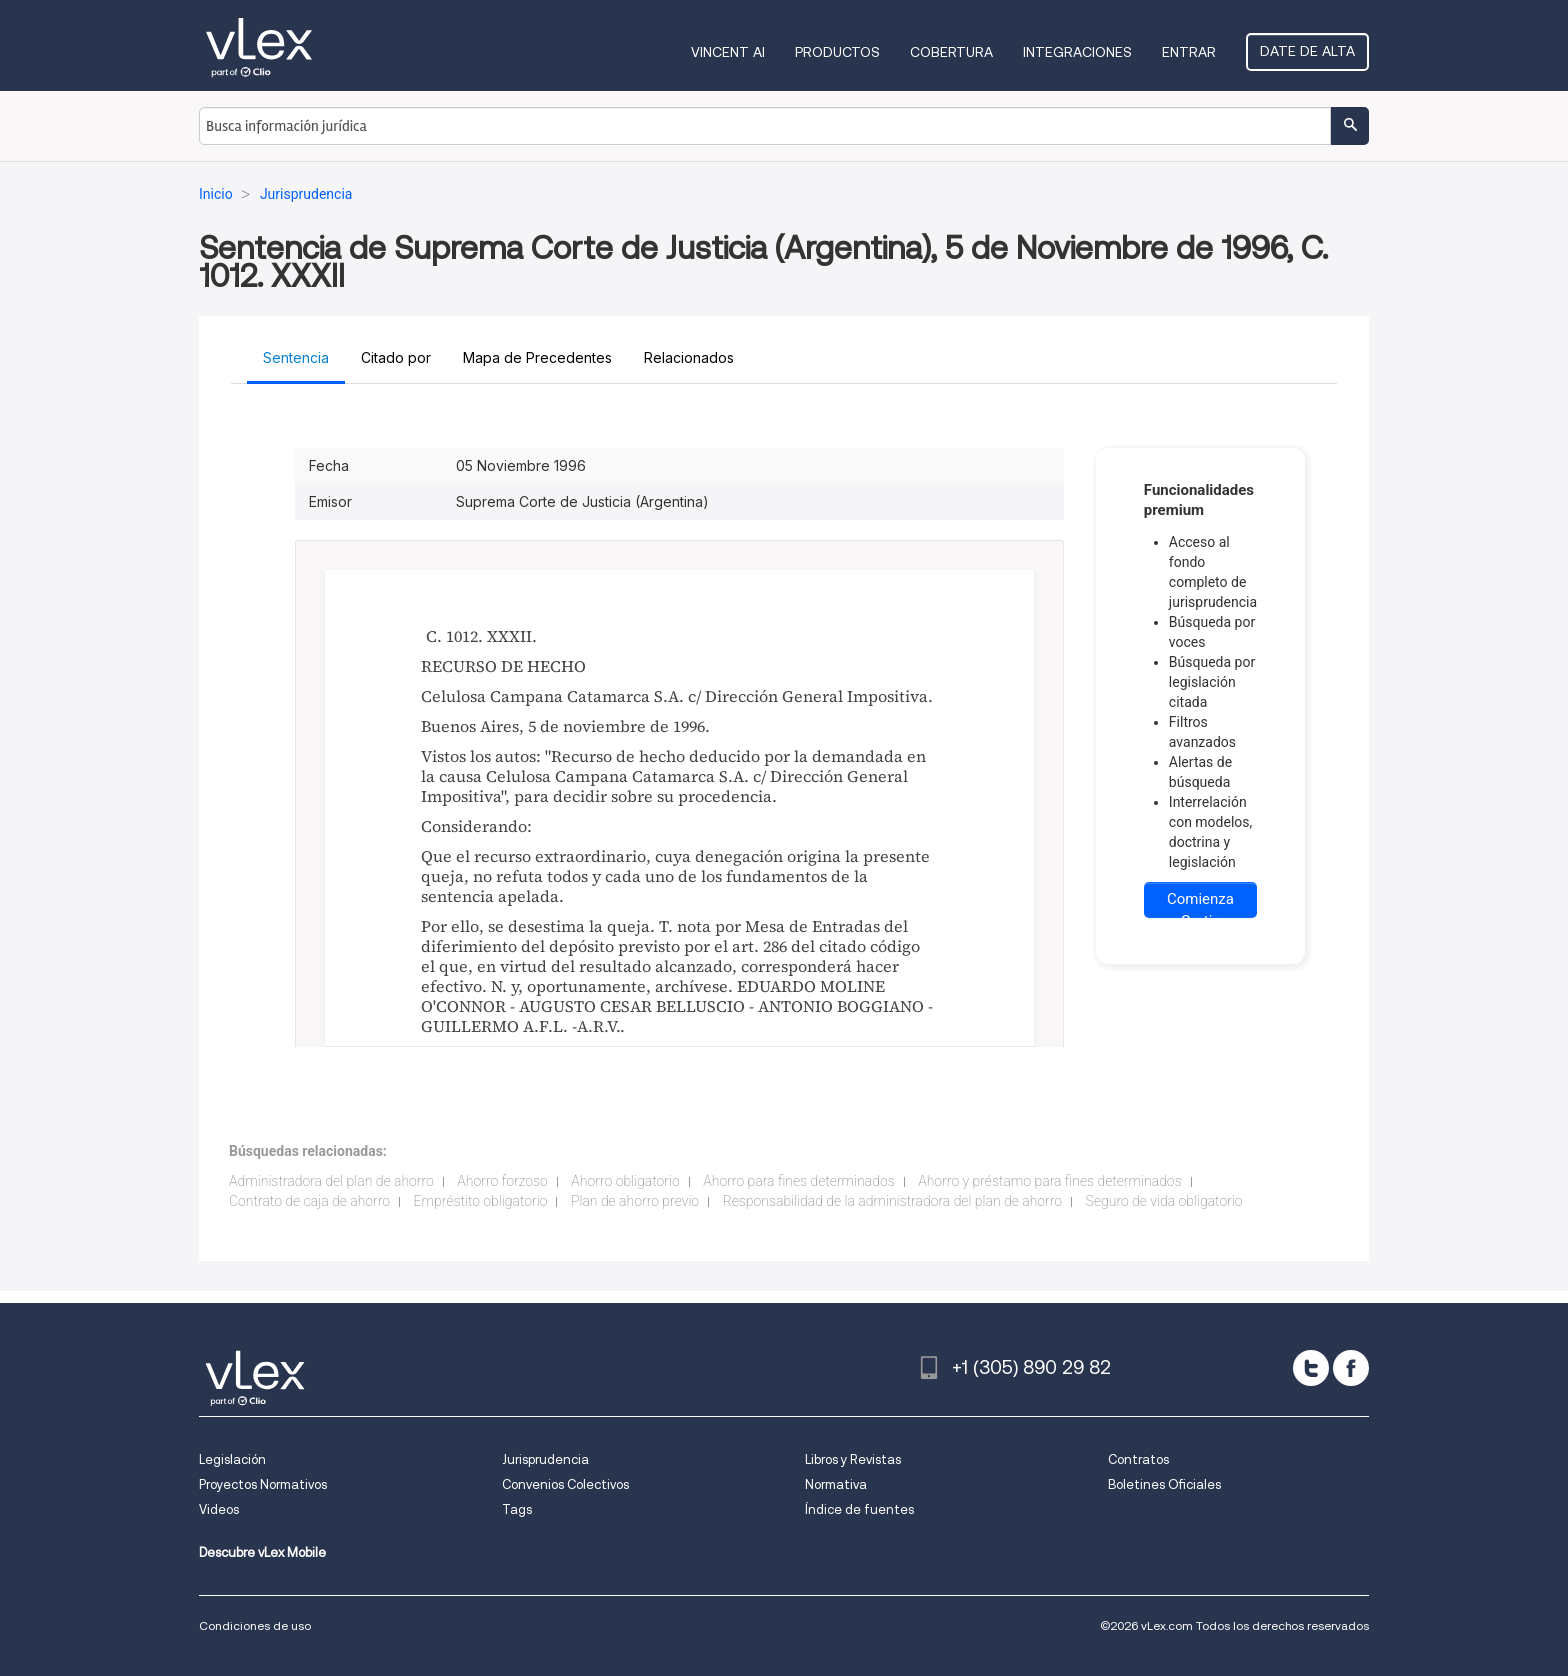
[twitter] (1311, 1368)
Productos (837, 52)
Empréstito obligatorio (481, 1201)
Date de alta (1307, 51)
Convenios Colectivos (565, 1484)
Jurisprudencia (545, 1459)
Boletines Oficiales (1164, 1484)
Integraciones (1077, 52)
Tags (517, 1509)
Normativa (836, 1484)
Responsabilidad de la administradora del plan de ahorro (892, 1201)
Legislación (232, 1459)
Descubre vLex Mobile (262, 1552)
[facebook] (1351, 1368)
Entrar (1189, 52)
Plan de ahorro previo (635, 1201)
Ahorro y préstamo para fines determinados (1049, 1181)
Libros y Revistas (853, 1459)
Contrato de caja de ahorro (309, 1201)
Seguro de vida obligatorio (1164, 1201)
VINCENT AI (728, 52)
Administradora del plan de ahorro (331, 1181)
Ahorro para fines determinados (798, 1181)
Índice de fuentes (859, 1509)
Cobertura (951, 52)
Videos (219, 1509)
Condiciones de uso (255, 1625)
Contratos (1138, 1459)
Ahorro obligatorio (625, 1181)
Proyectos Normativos (263, 1484)
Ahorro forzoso (502, 1181)
